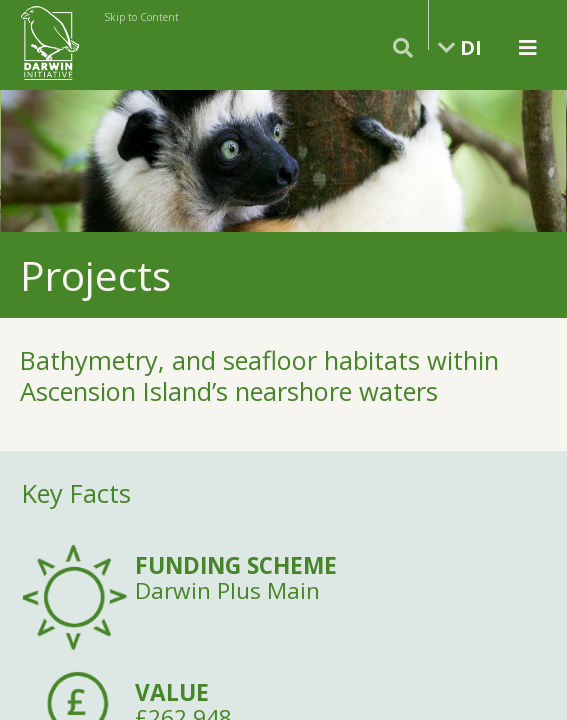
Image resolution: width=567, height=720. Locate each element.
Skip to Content (141, 17)
